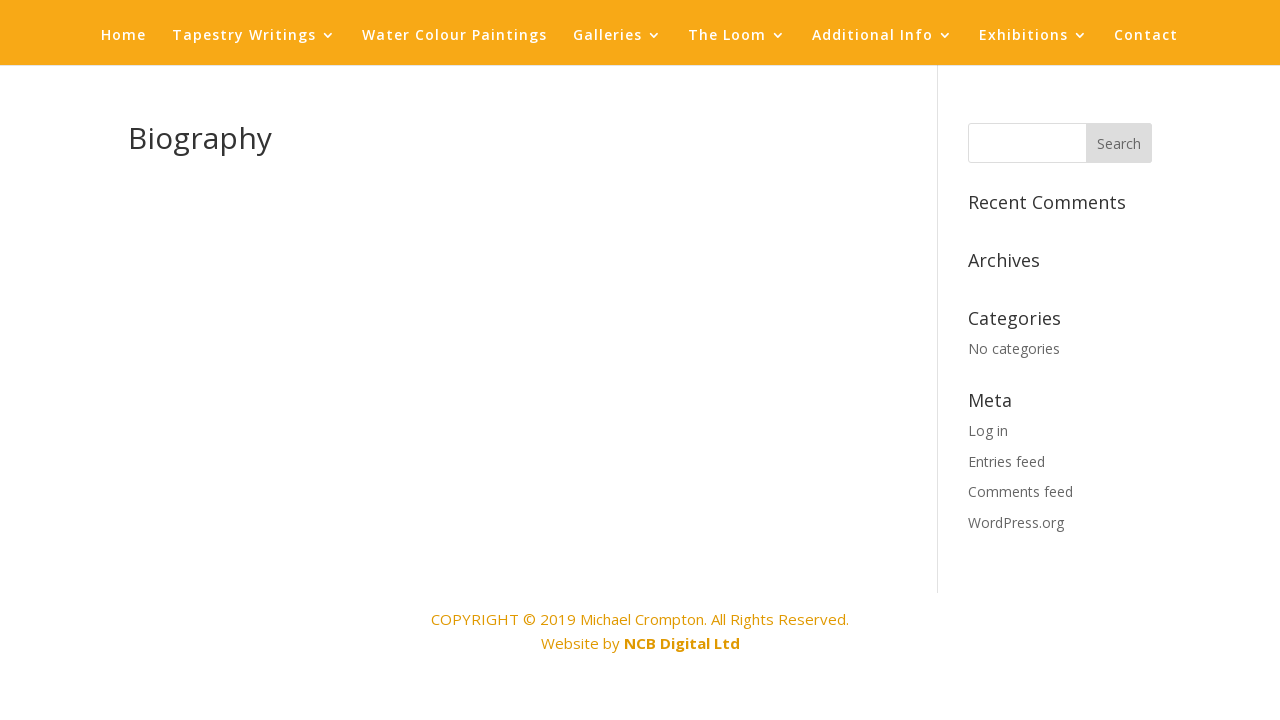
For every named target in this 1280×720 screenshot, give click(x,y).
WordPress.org (1016, 522)
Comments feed (1020, 491)
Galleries (607, 36)
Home (123, 36)
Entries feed (1006, 461)
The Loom (727, 36)
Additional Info (872, 36)
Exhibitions (1023, 36)
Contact (1146, 36)
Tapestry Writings (244, 36)
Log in (988, 430)
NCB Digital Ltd (682, 643)
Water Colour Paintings (454, 36)
